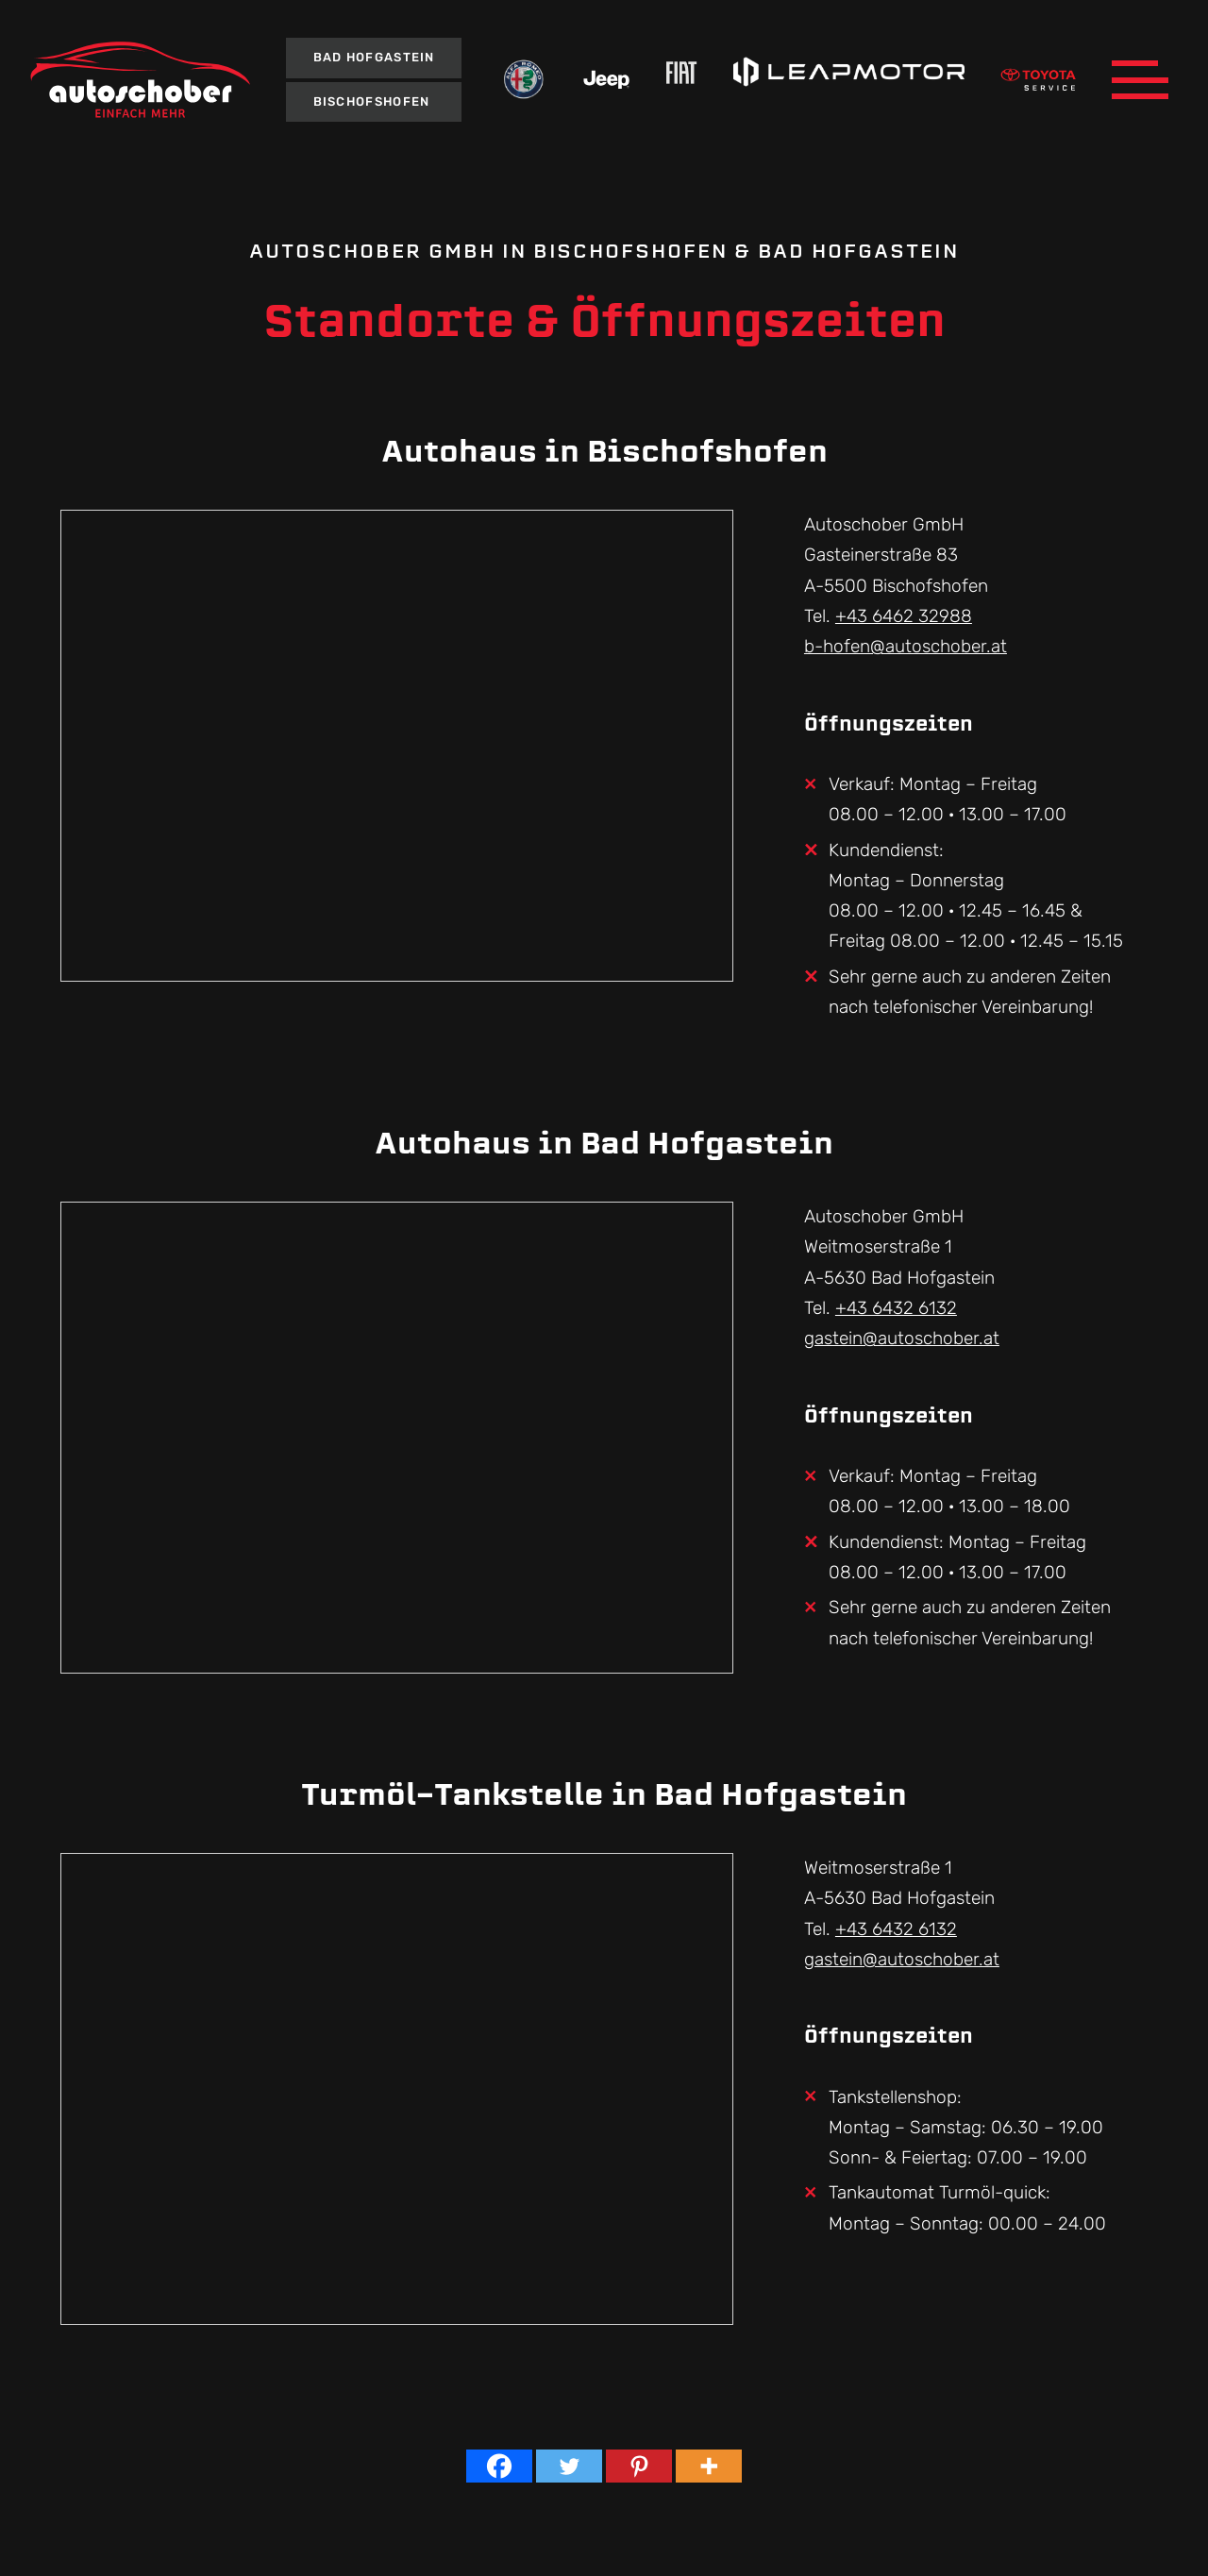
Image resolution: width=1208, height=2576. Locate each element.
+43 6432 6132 (896, 1308)
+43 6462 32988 (903, 616)
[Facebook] (499, 2466)
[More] (709, 2466)
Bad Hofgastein (374, 57)
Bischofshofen (371, 101)
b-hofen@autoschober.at (905, 646)
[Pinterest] (639, 2466)
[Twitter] (569, 2466)
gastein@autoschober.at (901, 1338)
